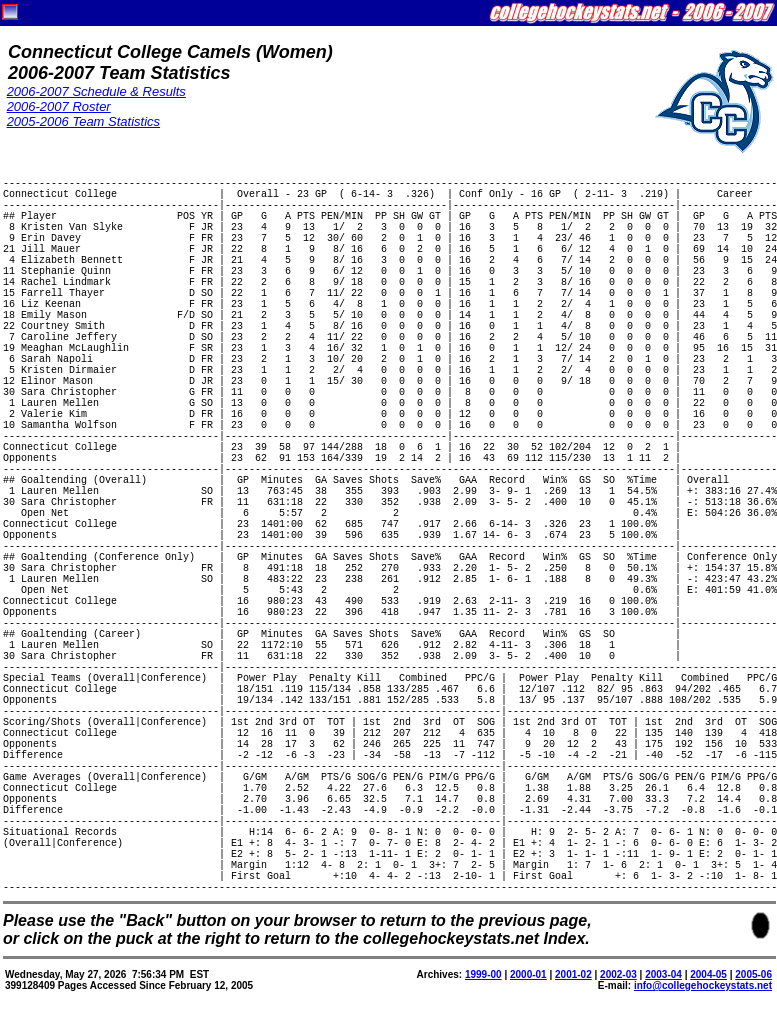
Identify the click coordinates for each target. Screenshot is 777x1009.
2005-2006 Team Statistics (83, 121)
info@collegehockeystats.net (703, 985)
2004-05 (708, 974)
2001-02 (573, 974)
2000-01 (528, 974)
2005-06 (753, 974)
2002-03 (618, 974)
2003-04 (663, 974)
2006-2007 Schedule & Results (96, 91)
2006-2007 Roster (59, 106)
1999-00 (483, 974)
